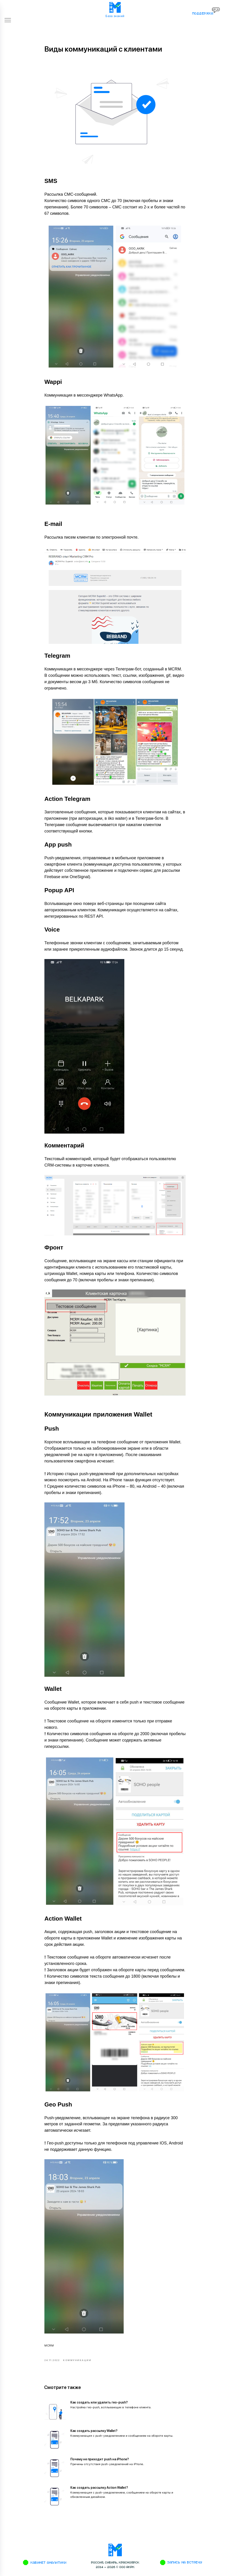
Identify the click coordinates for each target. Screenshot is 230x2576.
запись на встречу (184, 2564)
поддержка (202, 13)
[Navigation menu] (8, 20)
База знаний (115, 16)
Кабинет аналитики (48, 2564)
